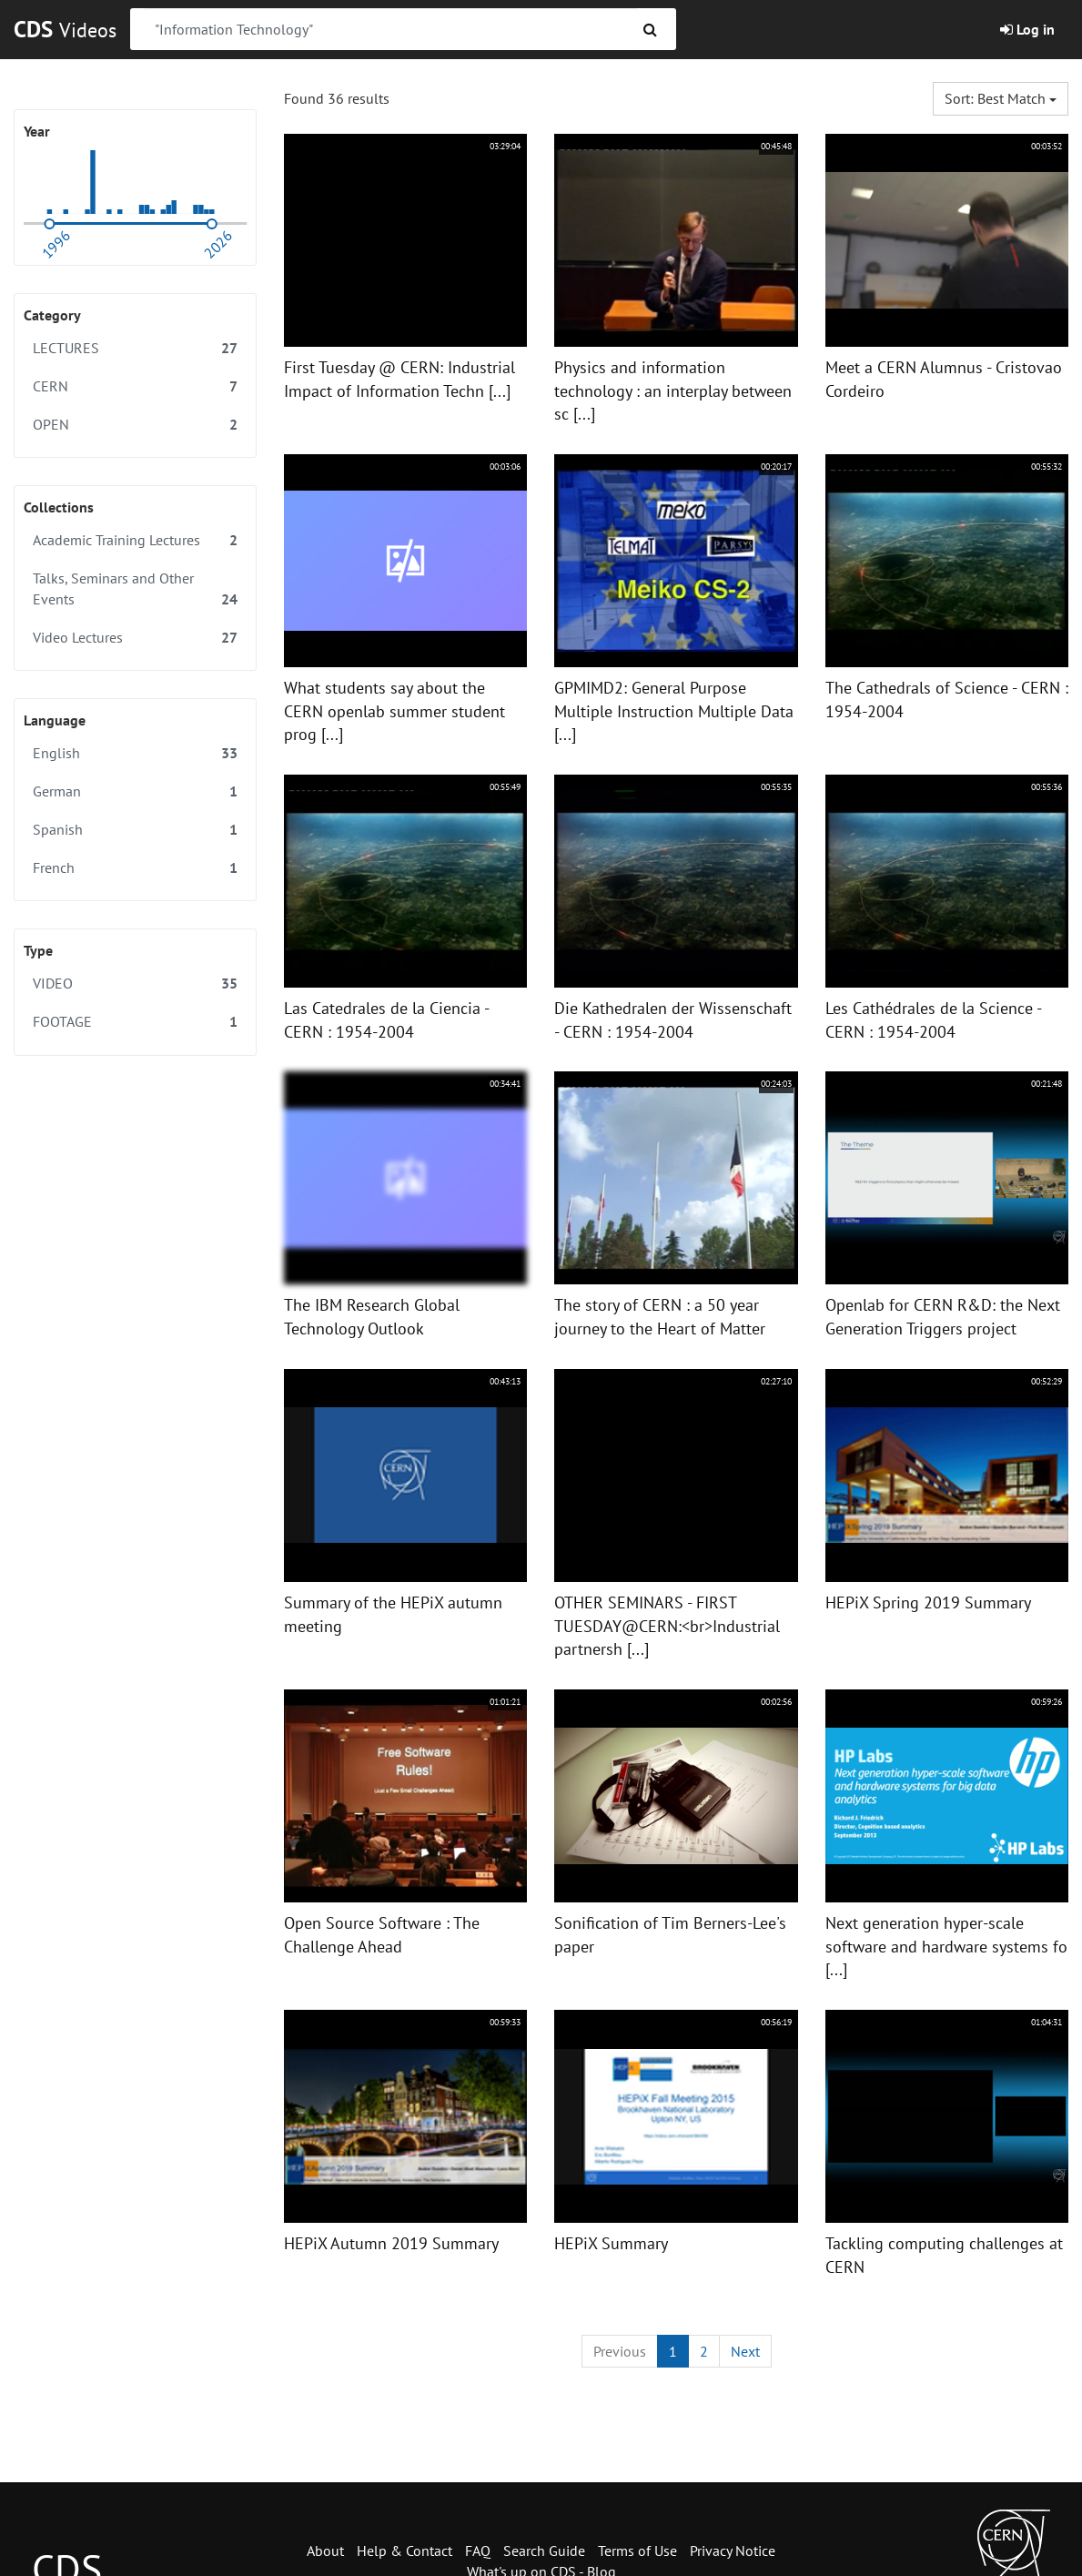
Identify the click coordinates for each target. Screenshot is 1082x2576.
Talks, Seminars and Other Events (135, 589)
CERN (135, 386)
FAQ (477, 2550)
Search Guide (544, 2550)
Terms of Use (637, 2550)
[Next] (745, 2351)
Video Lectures (135, 637)
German (135, 791)
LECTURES (135, 348)
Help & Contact (404, 2550)
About (325, 2550)
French (135, 867)
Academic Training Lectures (135, 540)
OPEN (135, 424)
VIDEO (135, 983)
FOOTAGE (135, 1021)
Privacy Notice (732, 2550)
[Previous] (619, 2351)
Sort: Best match (1001, 98)
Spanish (135, 829)
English (135, 753)
